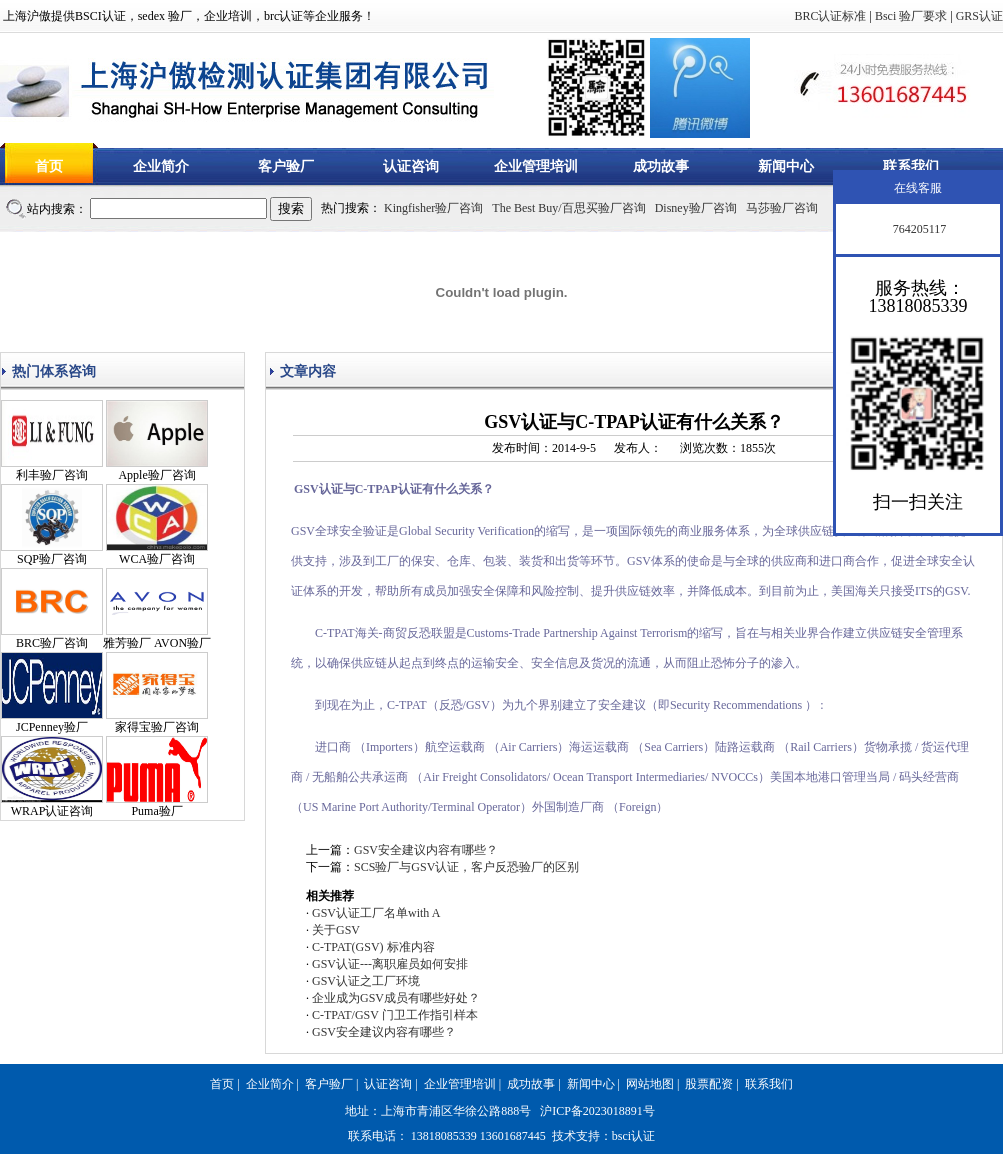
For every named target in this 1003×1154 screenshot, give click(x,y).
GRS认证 (979, 16)
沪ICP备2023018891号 (597, 1111)
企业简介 (161, 166)
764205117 (918, 229)
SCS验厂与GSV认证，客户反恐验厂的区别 (466, 867)
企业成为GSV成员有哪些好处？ (396, 998)
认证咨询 (411, 166)
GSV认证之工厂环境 (366, 981)
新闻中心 (786, 166)
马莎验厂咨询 (782, 208)
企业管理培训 (536, 166)
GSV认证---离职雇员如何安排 (390, 964)
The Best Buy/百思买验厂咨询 (568, 208)
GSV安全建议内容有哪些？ (426, 850)
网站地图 (650, 1084)
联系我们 (911, 166)
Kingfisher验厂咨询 (433, 208)
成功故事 (661, 166)
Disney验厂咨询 (696, 208)
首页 (49, 166)
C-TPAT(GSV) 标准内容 (373, 947)
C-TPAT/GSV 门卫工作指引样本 (395, 1015)
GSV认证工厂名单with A (376, 913)
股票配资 (709, 1084)
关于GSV (336, 930)
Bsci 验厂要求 (911, 16)
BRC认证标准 (830, 16)
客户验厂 (286, 166)
